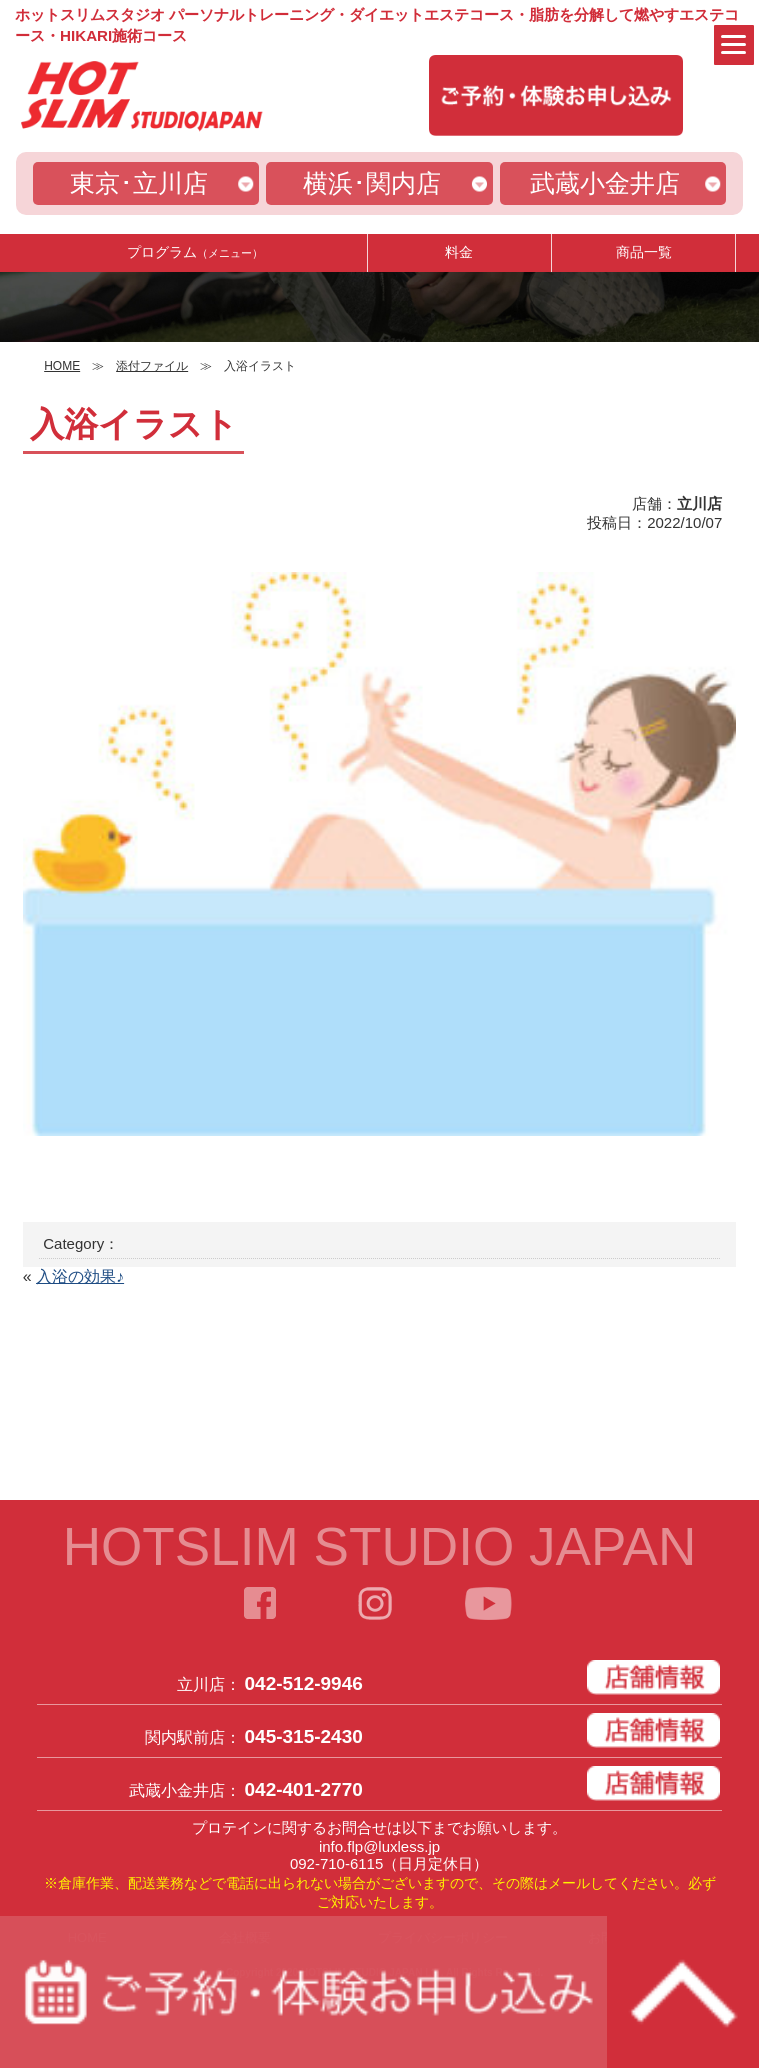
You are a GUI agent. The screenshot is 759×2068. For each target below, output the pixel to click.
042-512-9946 (304, 1683)
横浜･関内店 (372, 183)
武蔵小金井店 (605, 183)
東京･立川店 (139, 183)
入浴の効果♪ (80, 1276)
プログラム (195, 252)
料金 (459, 252)
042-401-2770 (304, 1789)
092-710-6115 (336, 1863)
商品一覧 (644, 252)
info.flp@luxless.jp (379, 1846)
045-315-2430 (304, 1736)
